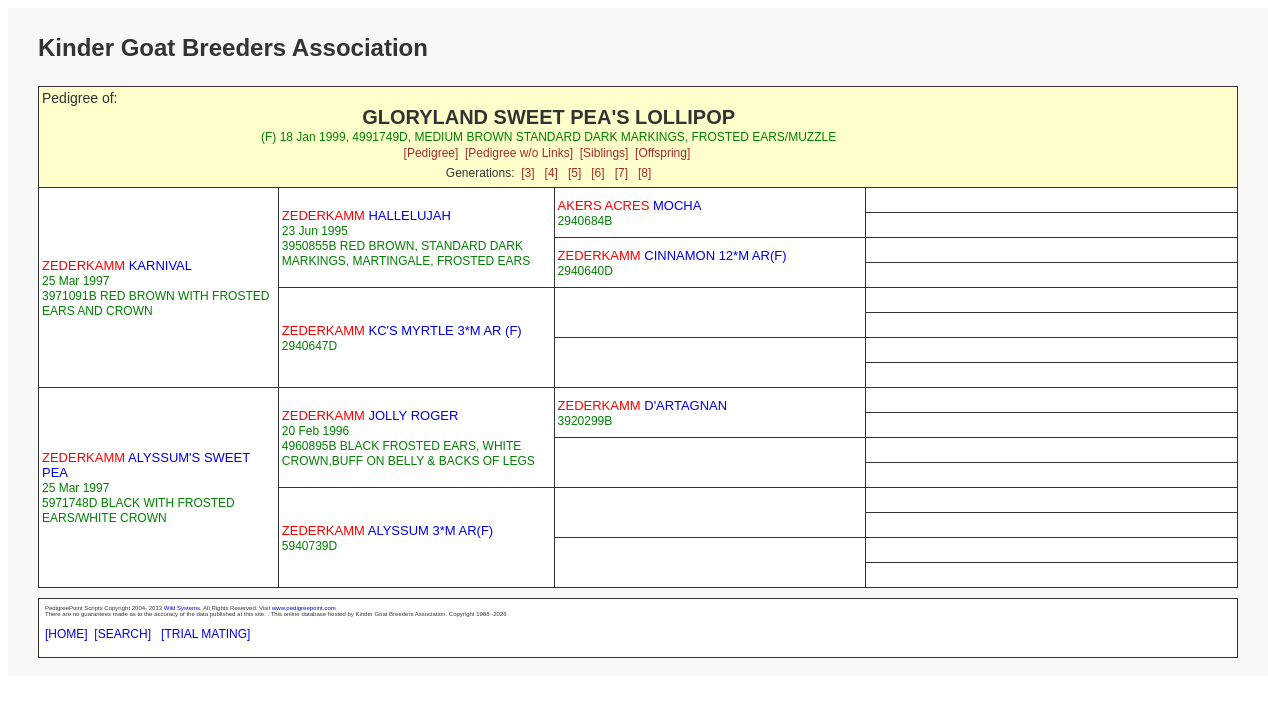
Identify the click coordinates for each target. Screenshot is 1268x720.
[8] (644, 173)
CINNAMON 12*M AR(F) (672, 255)
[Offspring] (662, 153)
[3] (527, 173)
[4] (551, 173)
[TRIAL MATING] (205, 634)
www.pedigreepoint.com (304, 608)
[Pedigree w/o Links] (519, 153)
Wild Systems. (183, 608)
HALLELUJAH (366, 215)
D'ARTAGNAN (643, 405)
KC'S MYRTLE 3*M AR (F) (402, 330)
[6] (597, 173)
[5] (574, 173)
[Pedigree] (431, 153)
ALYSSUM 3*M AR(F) (387, 530)
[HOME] (66, 634)
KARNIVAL (117, 265)
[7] (621, 173)
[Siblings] (604, 153)
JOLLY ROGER (370, 415)
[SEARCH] (122, 634)
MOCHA (630, 205)
